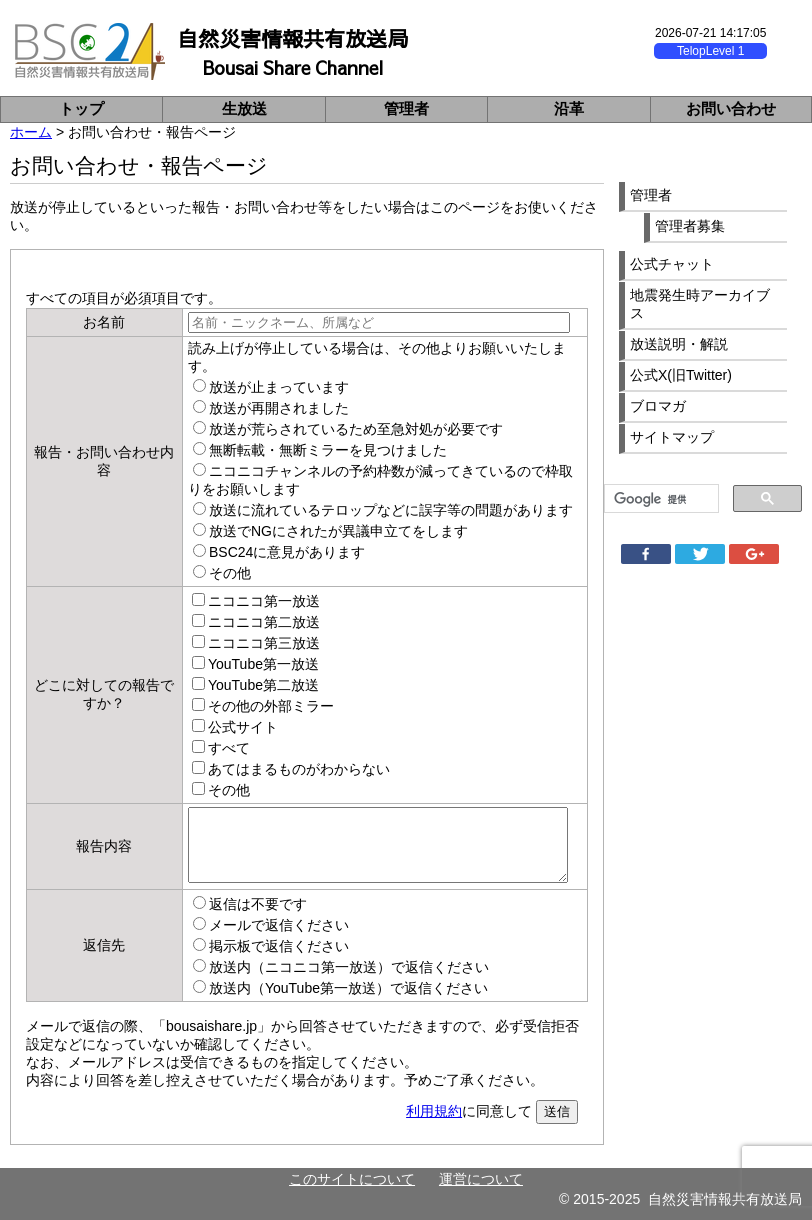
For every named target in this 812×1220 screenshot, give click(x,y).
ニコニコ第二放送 (264, 622)
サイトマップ (672, 437)
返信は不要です (258, 904)
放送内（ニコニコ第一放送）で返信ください (349, 967)
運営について (481, 1179)
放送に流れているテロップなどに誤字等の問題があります (391, 510)
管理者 (406, 108)
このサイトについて (352, 1179)
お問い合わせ (731, 108)
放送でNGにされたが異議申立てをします (338, 531)
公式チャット (672, 264)
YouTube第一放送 (263, 664)
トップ (81, 108)
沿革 (569, 108)
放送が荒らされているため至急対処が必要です (356, 429)
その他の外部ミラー (271, 706)
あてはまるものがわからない (299, 769)
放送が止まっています (279, 387)
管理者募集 (690, 226)
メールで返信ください (279, 925)
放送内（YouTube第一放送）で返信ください (348, 988)
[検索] (659, 499)
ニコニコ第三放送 (264, 643)
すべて (229, 748)
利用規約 (434, 1111)
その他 (230, 573)
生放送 (244, 108)
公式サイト (243, 727)
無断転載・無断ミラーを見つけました (328, 450)
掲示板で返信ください (279, 946)
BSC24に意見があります (287, 552)
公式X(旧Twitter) (681, 375)
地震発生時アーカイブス (700, 304)
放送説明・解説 (679, 344)
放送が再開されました (279, 408)
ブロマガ (658, 406)
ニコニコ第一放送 (264, 601)
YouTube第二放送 (263, 685)
